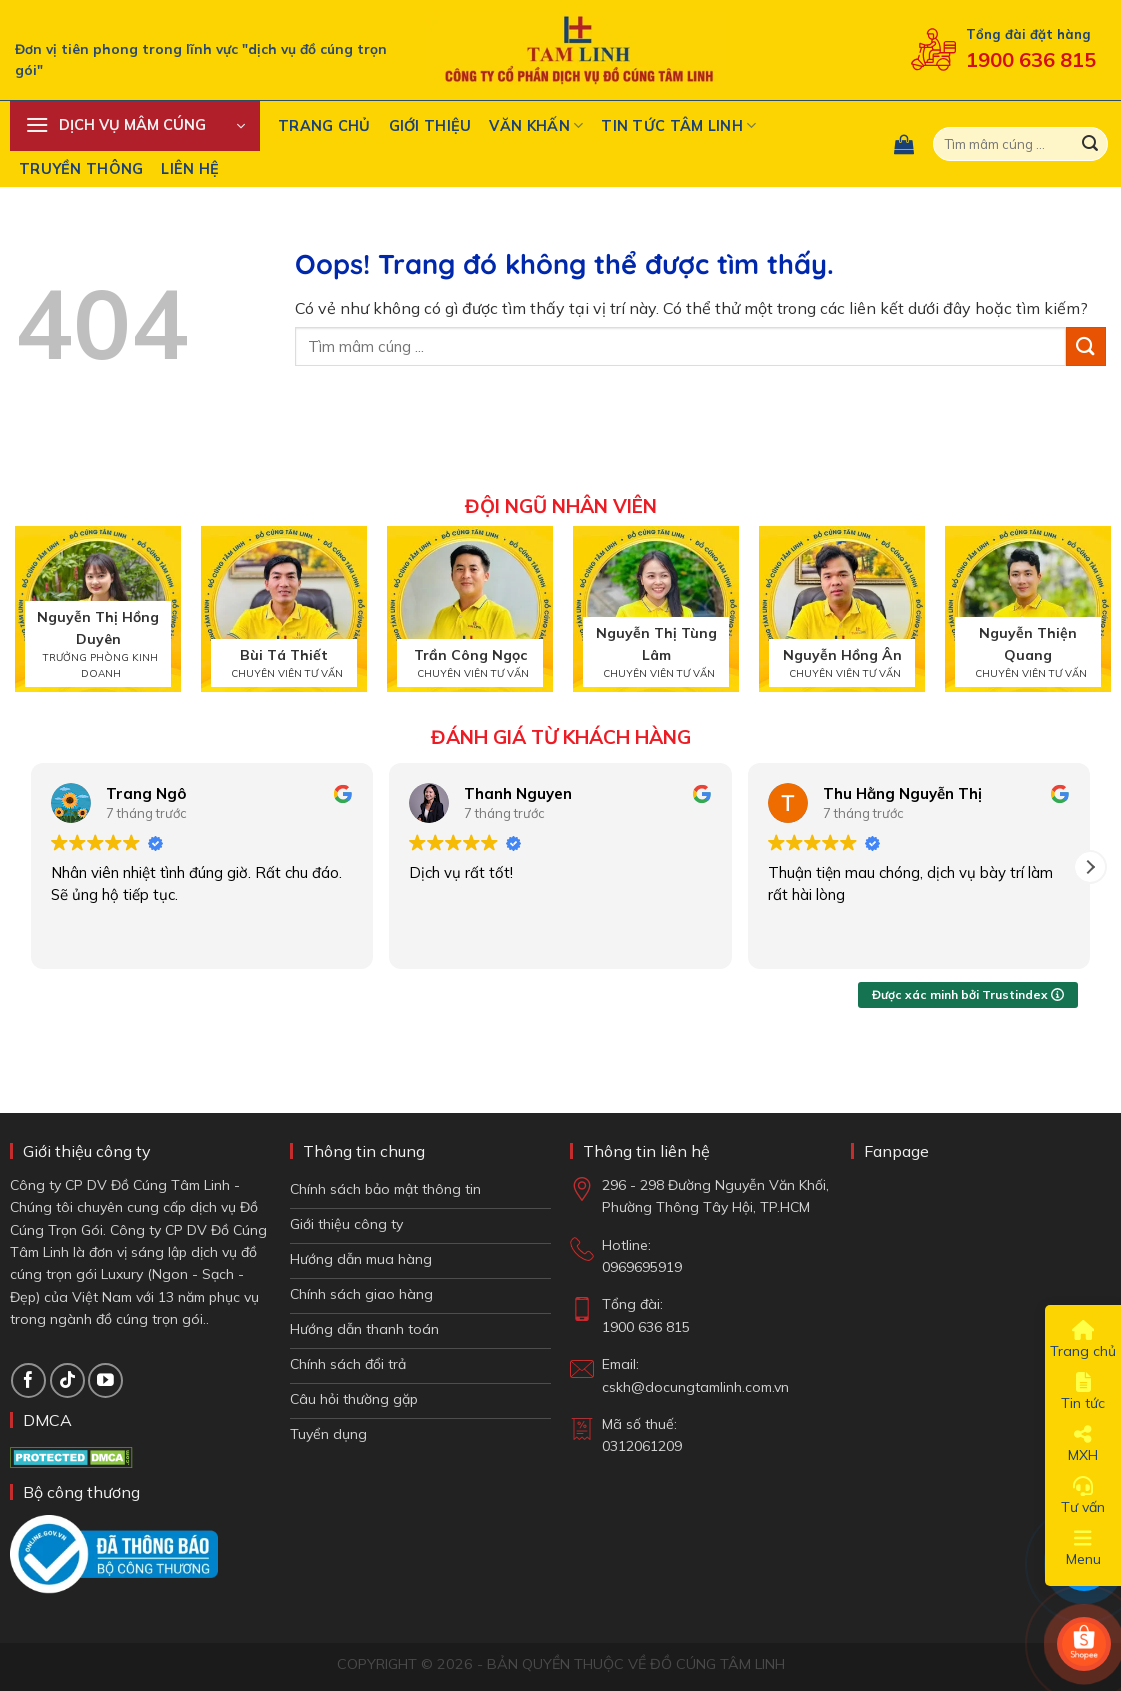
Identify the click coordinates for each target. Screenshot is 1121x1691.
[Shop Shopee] (1084, 1644)
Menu (1083, 1548)
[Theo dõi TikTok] (67, 1380)
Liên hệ (190, 169)
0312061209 (642, 1446)
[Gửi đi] (1090, 144)
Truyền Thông (81, 169)
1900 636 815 (1031, 59)
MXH (1083, 1444)
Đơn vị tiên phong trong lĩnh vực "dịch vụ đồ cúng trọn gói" (201, 59)
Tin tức (1083, 1392)
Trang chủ (324, 126)
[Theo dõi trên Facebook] (28, 1380)
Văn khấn (536, 125)
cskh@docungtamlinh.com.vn (695, 1387)
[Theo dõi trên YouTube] (105, 1380)
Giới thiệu (430, 126)
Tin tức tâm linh (678, 125)
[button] (135, 126)
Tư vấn (1083, 1496)
